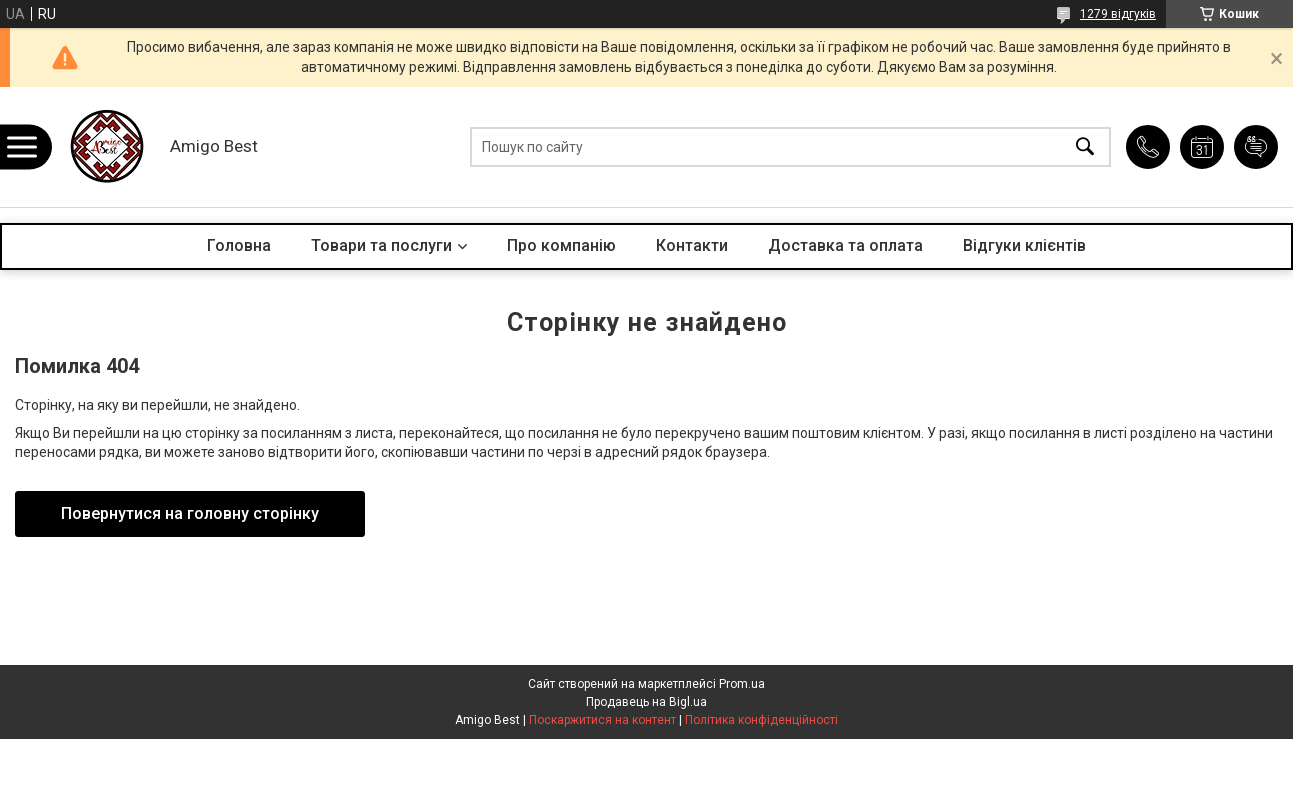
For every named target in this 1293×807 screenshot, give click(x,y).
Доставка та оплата (845, 245)
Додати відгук (1256, 147)
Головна (239, 245)
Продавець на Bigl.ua (646, 702)
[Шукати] (1085, 147)
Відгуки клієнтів (1024, 245)
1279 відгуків (1118, 14)
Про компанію (561, 245)
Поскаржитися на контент (602, 720)
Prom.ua (742, 684)
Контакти (692, 245)
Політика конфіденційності (761, 720)
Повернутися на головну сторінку (190, 513)
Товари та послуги (381, 245)
